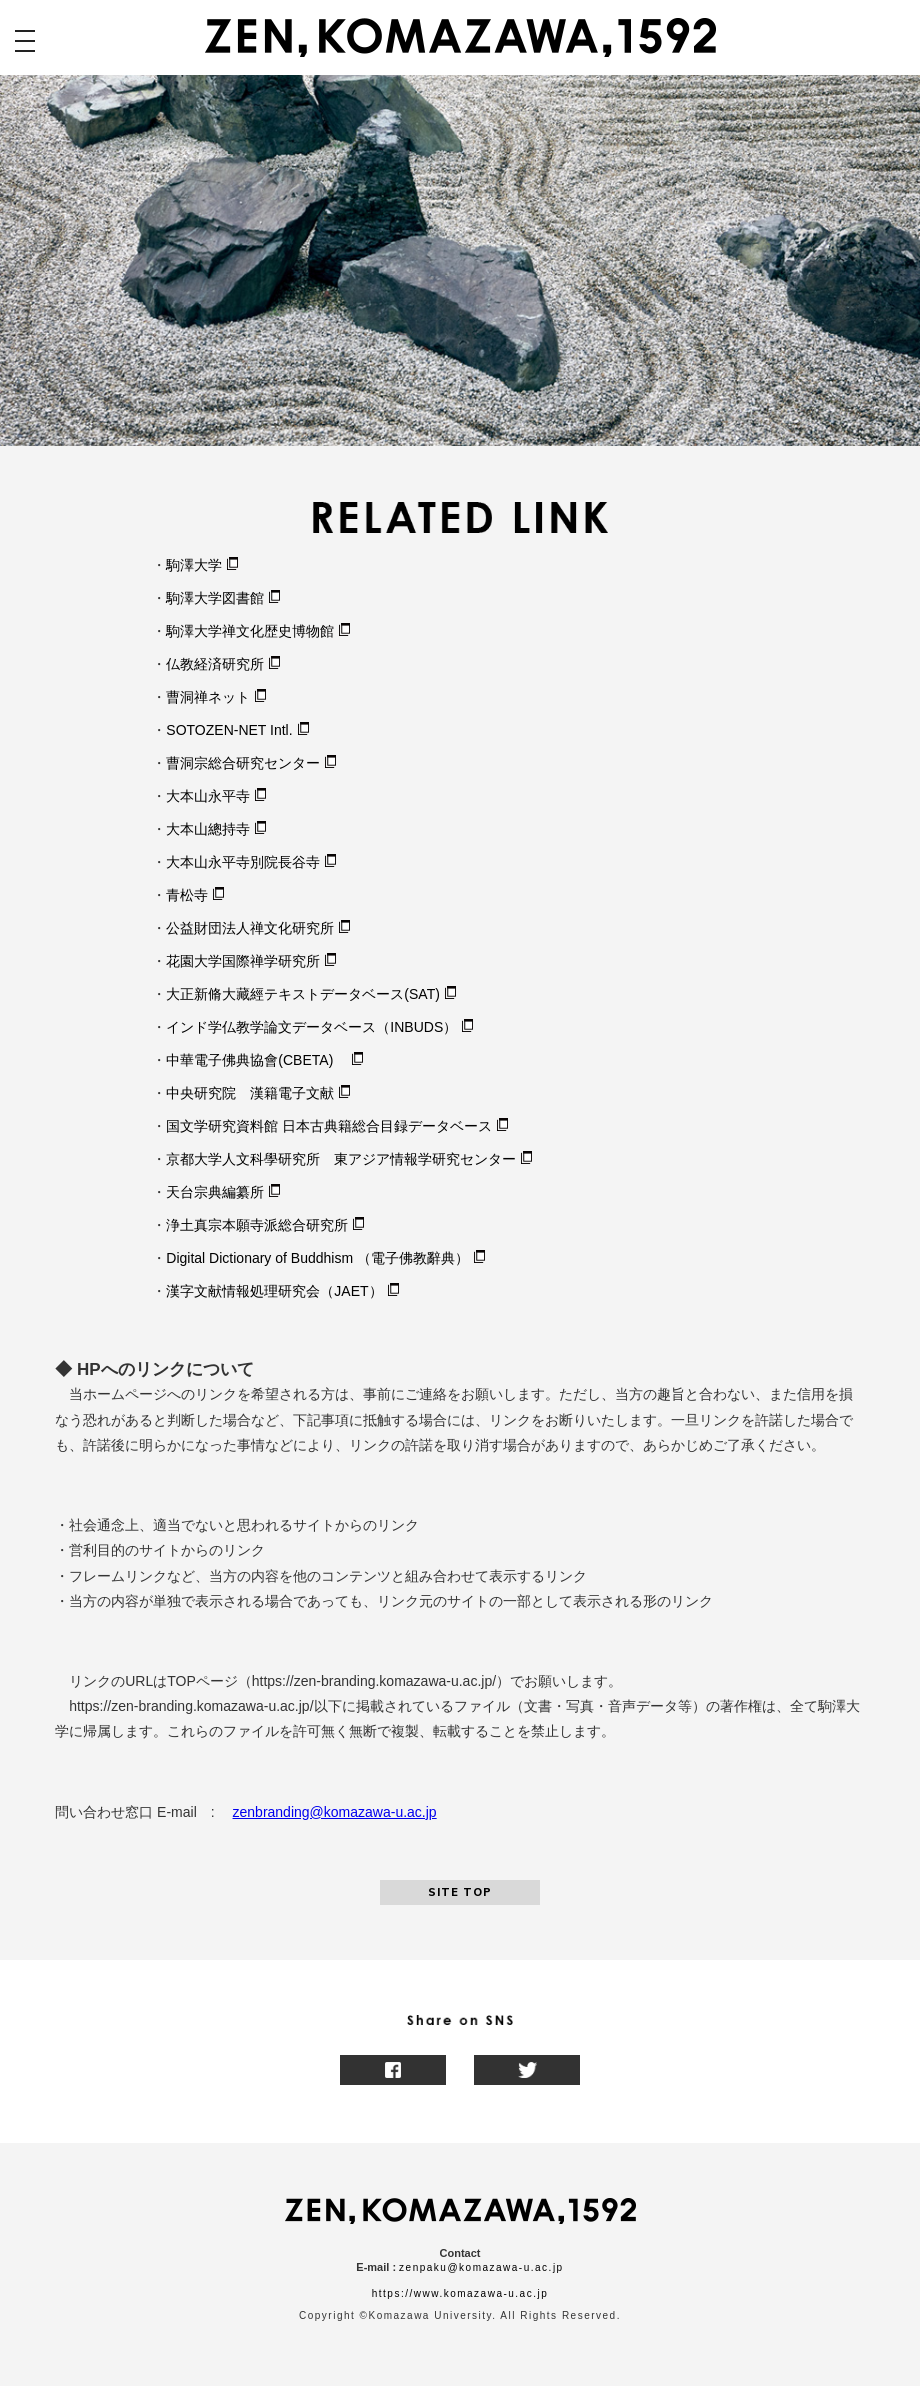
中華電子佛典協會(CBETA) (256, 1060)
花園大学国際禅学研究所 (243, 961)
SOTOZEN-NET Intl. (229, 730)
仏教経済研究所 (215, 664)
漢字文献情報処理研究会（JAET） (274, 1291)
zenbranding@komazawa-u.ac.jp (335, 1812)
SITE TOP (460, 1892)
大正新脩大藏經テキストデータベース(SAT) (303, 994)
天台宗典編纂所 (215, 1192)
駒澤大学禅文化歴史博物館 (250, 631)
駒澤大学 (194, 565)
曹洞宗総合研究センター (243, 763)
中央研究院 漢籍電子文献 (250, 1093)
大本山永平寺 (208, 796)
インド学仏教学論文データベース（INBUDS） (311, 1027)
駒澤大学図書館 (215, 598)
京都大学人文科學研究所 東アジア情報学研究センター (341, 1159)
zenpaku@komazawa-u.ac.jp (481, 2267)
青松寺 (187, 895)
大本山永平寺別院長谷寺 (243, 862)
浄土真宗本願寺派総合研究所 (257, 1225)
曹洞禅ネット (208, 697)
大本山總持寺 (208, 829)
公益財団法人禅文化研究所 (250, 928)
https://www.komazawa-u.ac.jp (460, 2293)
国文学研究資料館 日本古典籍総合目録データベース (329, 1126)
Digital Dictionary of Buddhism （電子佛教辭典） (317, 1258)
